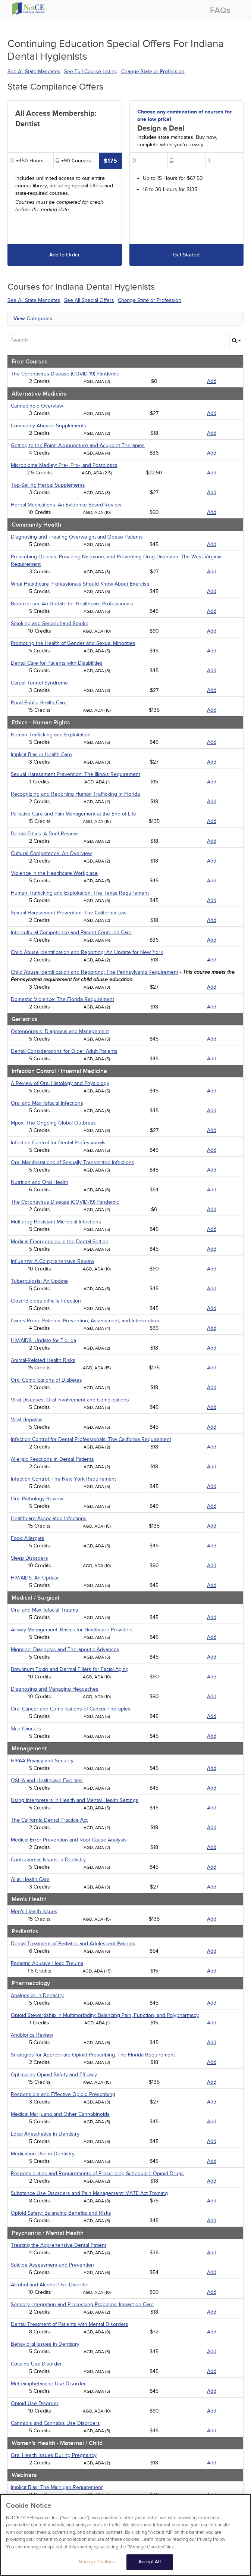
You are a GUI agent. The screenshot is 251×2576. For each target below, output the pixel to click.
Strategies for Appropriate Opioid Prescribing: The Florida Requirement (93, 2055)
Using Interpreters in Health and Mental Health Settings (74, 1800)
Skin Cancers (26, 1728)
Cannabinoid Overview (37, 406)
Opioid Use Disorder (35, 2403)
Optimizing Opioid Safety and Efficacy (54, 2074)
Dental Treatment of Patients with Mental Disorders (69, 2324)
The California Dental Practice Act (49, 1820)
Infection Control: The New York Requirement (63, 1479)
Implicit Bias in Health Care (41, 754)
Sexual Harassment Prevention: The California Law (68, 913)
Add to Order (64, 255)
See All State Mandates (33, 71)
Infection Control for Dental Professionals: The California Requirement (91, 1439)
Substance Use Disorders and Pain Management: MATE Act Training (89, 2193)
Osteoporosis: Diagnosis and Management (60, 1031)
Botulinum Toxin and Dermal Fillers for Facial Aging (70, 1669)
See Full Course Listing (90, 71)
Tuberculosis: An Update (39, 1281)
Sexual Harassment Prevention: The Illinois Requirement (75, 774)
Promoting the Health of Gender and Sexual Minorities (73, 643)
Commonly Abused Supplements (48, 425)
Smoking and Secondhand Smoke (49, 623)
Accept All (149, 2565)
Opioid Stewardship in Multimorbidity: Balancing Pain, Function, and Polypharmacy (105, 2015)
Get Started (186, 255)
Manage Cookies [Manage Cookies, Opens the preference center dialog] (96, 2565)
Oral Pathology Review (37, 1499)
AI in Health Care (30, 1879)
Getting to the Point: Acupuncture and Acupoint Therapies (78, 445)
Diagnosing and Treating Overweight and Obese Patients (77, 537)
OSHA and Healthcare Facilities (47, 1780)
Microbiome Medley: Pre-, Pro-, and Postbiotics (64, 465)
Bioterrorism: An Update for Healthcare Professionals (72, 604)
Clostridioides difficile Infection (46, 1301)
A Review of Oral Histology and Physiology (60, 1083)
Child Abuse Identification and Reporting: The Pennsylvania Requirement (94, 972)
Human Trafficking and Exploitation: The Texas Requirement (80, 893)
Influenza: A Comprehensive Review (52, 1261)
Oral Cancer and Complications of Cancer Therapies (71, 1709)
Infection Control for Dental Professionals (58, 1142)
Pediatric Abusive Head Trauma (47, 1963)
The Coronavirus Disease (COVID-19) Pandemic (65, 374)
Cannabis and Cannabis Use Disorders (55, 2423)
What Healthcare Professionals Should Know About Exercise (80, 584)
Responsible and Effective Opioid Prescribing (63, 2094)
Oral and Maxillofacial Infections (47, 1103)
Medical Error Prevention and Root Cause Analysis (69, 1840)
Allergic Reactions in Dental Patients (52, 1459)
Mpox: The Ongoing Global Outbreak (53, 1123)
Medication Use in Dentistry (43, 2154)
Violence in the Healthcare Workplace (54, 873)
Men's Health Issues (34, 1911)
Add (211, 381)
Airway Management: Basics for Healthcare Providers (72, 1630)
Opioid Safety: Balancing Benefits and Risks (61, 2213)
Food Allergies (27, 1538)
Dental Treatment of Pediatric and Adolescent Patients (73, 1943)
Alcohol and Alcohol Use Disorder (50, 2285)
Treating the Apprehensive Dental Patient (58, 2245)
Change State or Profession (153, 71)
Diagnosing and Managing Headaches (54, 1689)
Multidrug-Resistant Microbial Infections (56, 1222)
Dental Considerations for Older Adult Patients (64, 1051)
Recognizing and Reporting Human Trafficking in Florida (75, 794)
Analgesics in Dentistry (37, 1995)
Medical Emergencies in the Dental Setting (60, 1241)
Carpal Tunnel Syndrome (39, 683)
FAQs (220, 11)
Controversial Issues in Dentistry (48, 1859)
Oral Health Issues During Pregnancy (54, 2455)
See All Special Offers (89, 300)
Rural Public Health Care (39, 702)
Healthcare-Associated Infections (49, 1518)
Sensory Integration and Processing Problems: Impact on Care (82, 2304)
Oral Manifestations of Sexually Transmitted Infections (72, 1162)
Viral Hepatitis (27, 1419)
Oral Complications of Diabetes (46, 1380)
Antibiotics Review (32, 2035)
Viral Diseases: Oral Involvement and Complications (70, 1400)
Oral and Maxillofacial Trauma (44, 1610)
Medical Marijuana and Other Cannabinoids (60, 2114)
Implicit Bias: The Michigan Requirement (57, 2487)
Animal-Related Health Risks (43, 1360)
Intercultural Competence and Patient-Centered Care (71, 932)
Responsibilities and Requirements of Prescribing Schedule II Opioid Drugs (97, 2173)
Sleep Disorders (29, 1558)
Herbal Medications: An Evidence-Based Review (66, 505)
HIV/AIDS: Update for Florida (43, 1340)
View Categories (32, 318)
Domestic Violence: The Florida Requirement (62, 999)
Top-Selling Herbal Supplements (48, 485)
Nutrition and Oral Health (39, 1182)
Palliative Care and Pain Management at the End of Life (73, 814)
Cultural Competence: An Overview (51, 853)
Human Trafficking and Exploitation (51, 735)
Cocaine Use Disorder (36, 2364)
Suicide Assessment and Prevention (52, 2265)
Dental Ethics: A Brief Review (44, 833)
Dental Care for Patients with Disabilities (57, 663)
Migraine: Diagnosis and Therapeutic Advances (65, 1649)
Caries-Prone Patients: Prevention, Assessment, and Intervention (85, 1320)
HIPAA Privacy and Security (42, 1761)
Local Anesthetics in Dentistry (45, 2134)
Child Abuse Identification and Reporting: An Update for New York (87, 952)
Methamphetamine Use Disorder (48, 2383)
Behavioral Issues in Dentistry (45, 2344)
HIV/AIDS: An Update (35, 1578)
